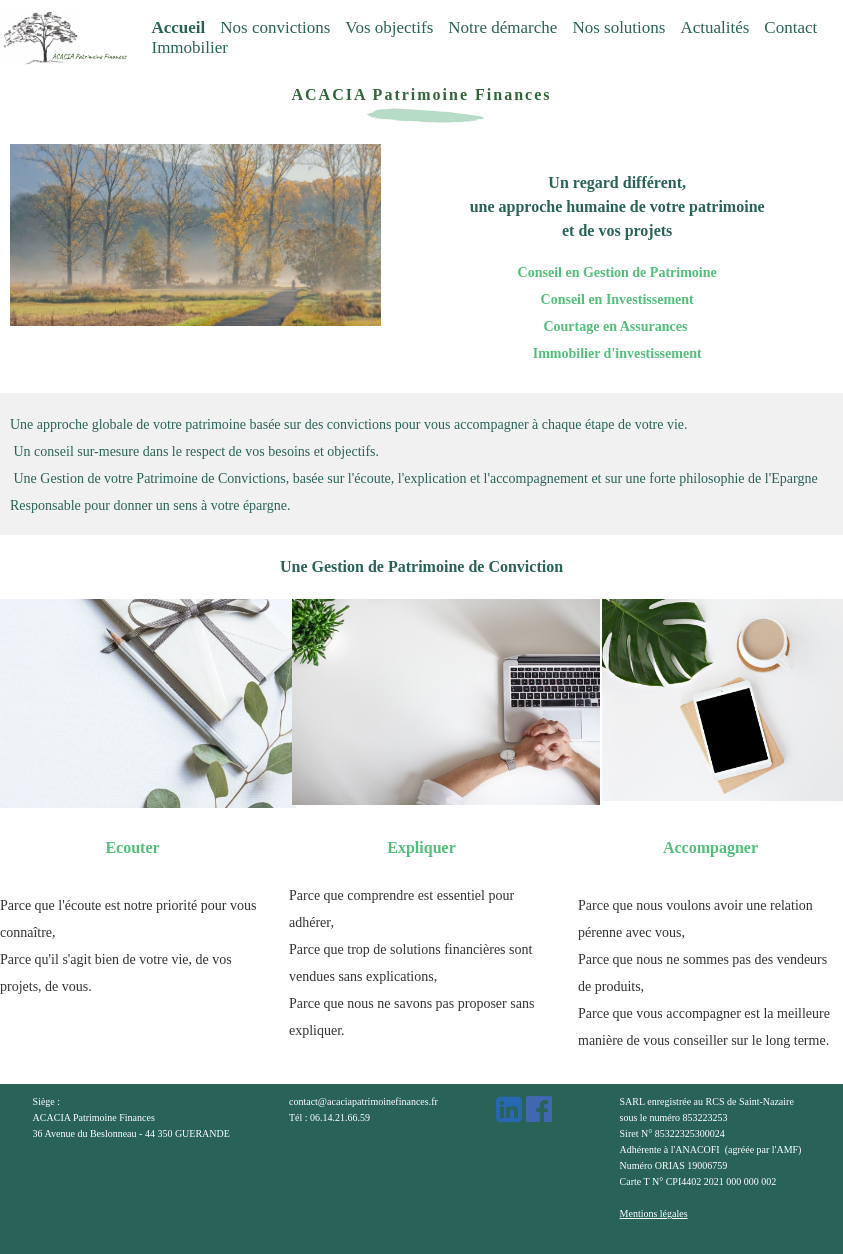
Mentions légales (654, 1213)
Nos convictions (275, 27)
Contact (790, 27)
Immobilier (189, 47)
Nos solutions (618, 27)
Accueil (178, 27)
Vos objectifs (389, 27)
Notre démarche (502, 27)
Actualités (714, 27)
